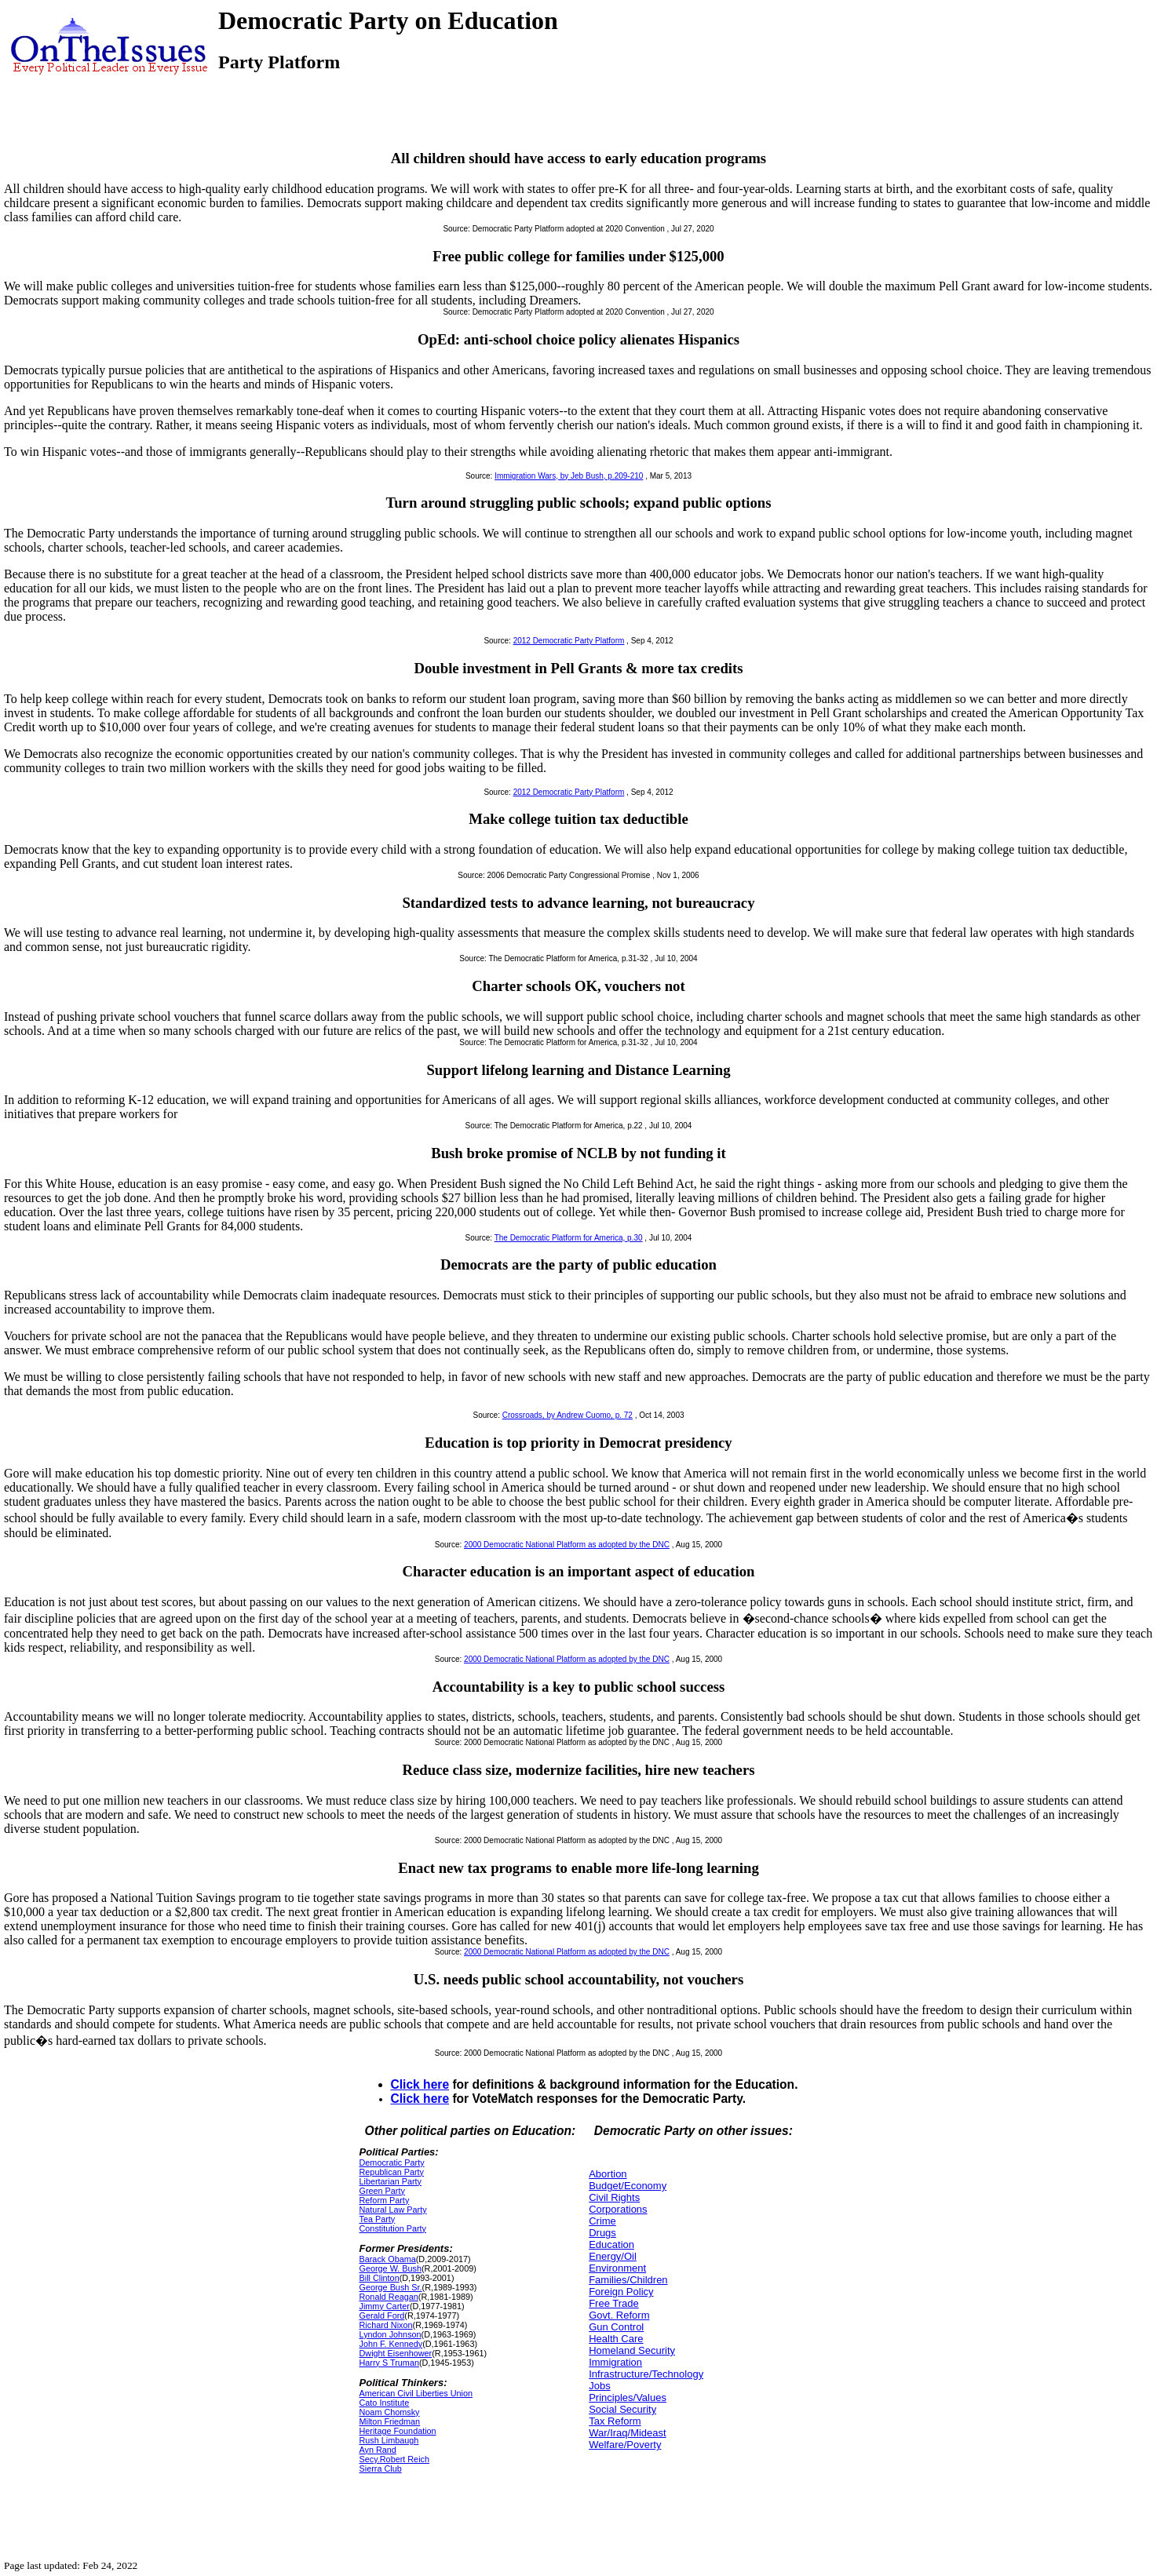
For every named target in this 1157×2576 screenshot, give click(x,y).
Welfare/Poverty (625, 2444)
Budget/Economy (627, 2186)
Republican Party (392, 2172)
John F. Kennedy (391, 2343)
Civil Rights (614, 2197)
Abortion (607, 2174)
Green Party (382, 2190)
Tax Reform (615, 2421)
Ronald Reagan (389, 2296)
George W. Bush (391, 2268)
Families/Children (628, 2280)
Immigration (615, 2362)
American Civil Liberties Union (416, 2393)
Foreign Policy (621, 2291)
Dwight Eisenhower (396, 2353)
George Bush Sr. (391, 2287)
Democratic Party (392, 2162)
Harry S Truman (389, 2362)
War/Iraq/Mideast (627, 2433)
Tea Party (378, 2219)
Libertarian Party (391, 2181)
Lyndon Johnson (391, 2334)
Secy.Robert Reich (394, 2459)
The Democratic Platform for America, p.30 (569, 1237)
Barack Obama (388, 2259)
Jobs (599, 2386)
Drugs (602, 2233)
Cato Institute (385, 2402)
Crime (602, 2221)
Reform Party (385, 2200)
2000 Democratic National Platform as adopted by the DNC (567, 1544)
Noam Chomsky (390, 2412)
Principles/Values (627, 2397)
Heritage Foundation (398, 2431)
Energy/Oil (613, 2256)
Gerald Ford (382, 2315)
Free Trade (614, 2303)
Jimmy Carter (385, 2306)
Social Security (622, 2409)
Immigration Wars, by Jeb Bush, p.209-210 (569, 476)
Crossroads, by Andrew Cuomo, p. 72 (567, 1415)
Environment (617, 2268)
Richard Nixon (386, 2325)
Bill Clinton (380, 2278)
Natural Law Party (393, 2209)
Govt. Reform (619, 2315)
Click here (420, 2084)
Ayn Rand (378, 2449)
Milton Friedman (390, 2421)
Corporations (618, 2209)
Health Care (616, 2339)
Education (611, 2244)
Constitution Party (393, 2228)
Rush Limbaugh (389, 2440)
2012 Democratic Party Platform (569, 640)
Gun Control (616, 2327)
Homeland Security (632, 2350)
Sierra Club (381, 2468)
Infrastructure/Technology (646, 2374)
